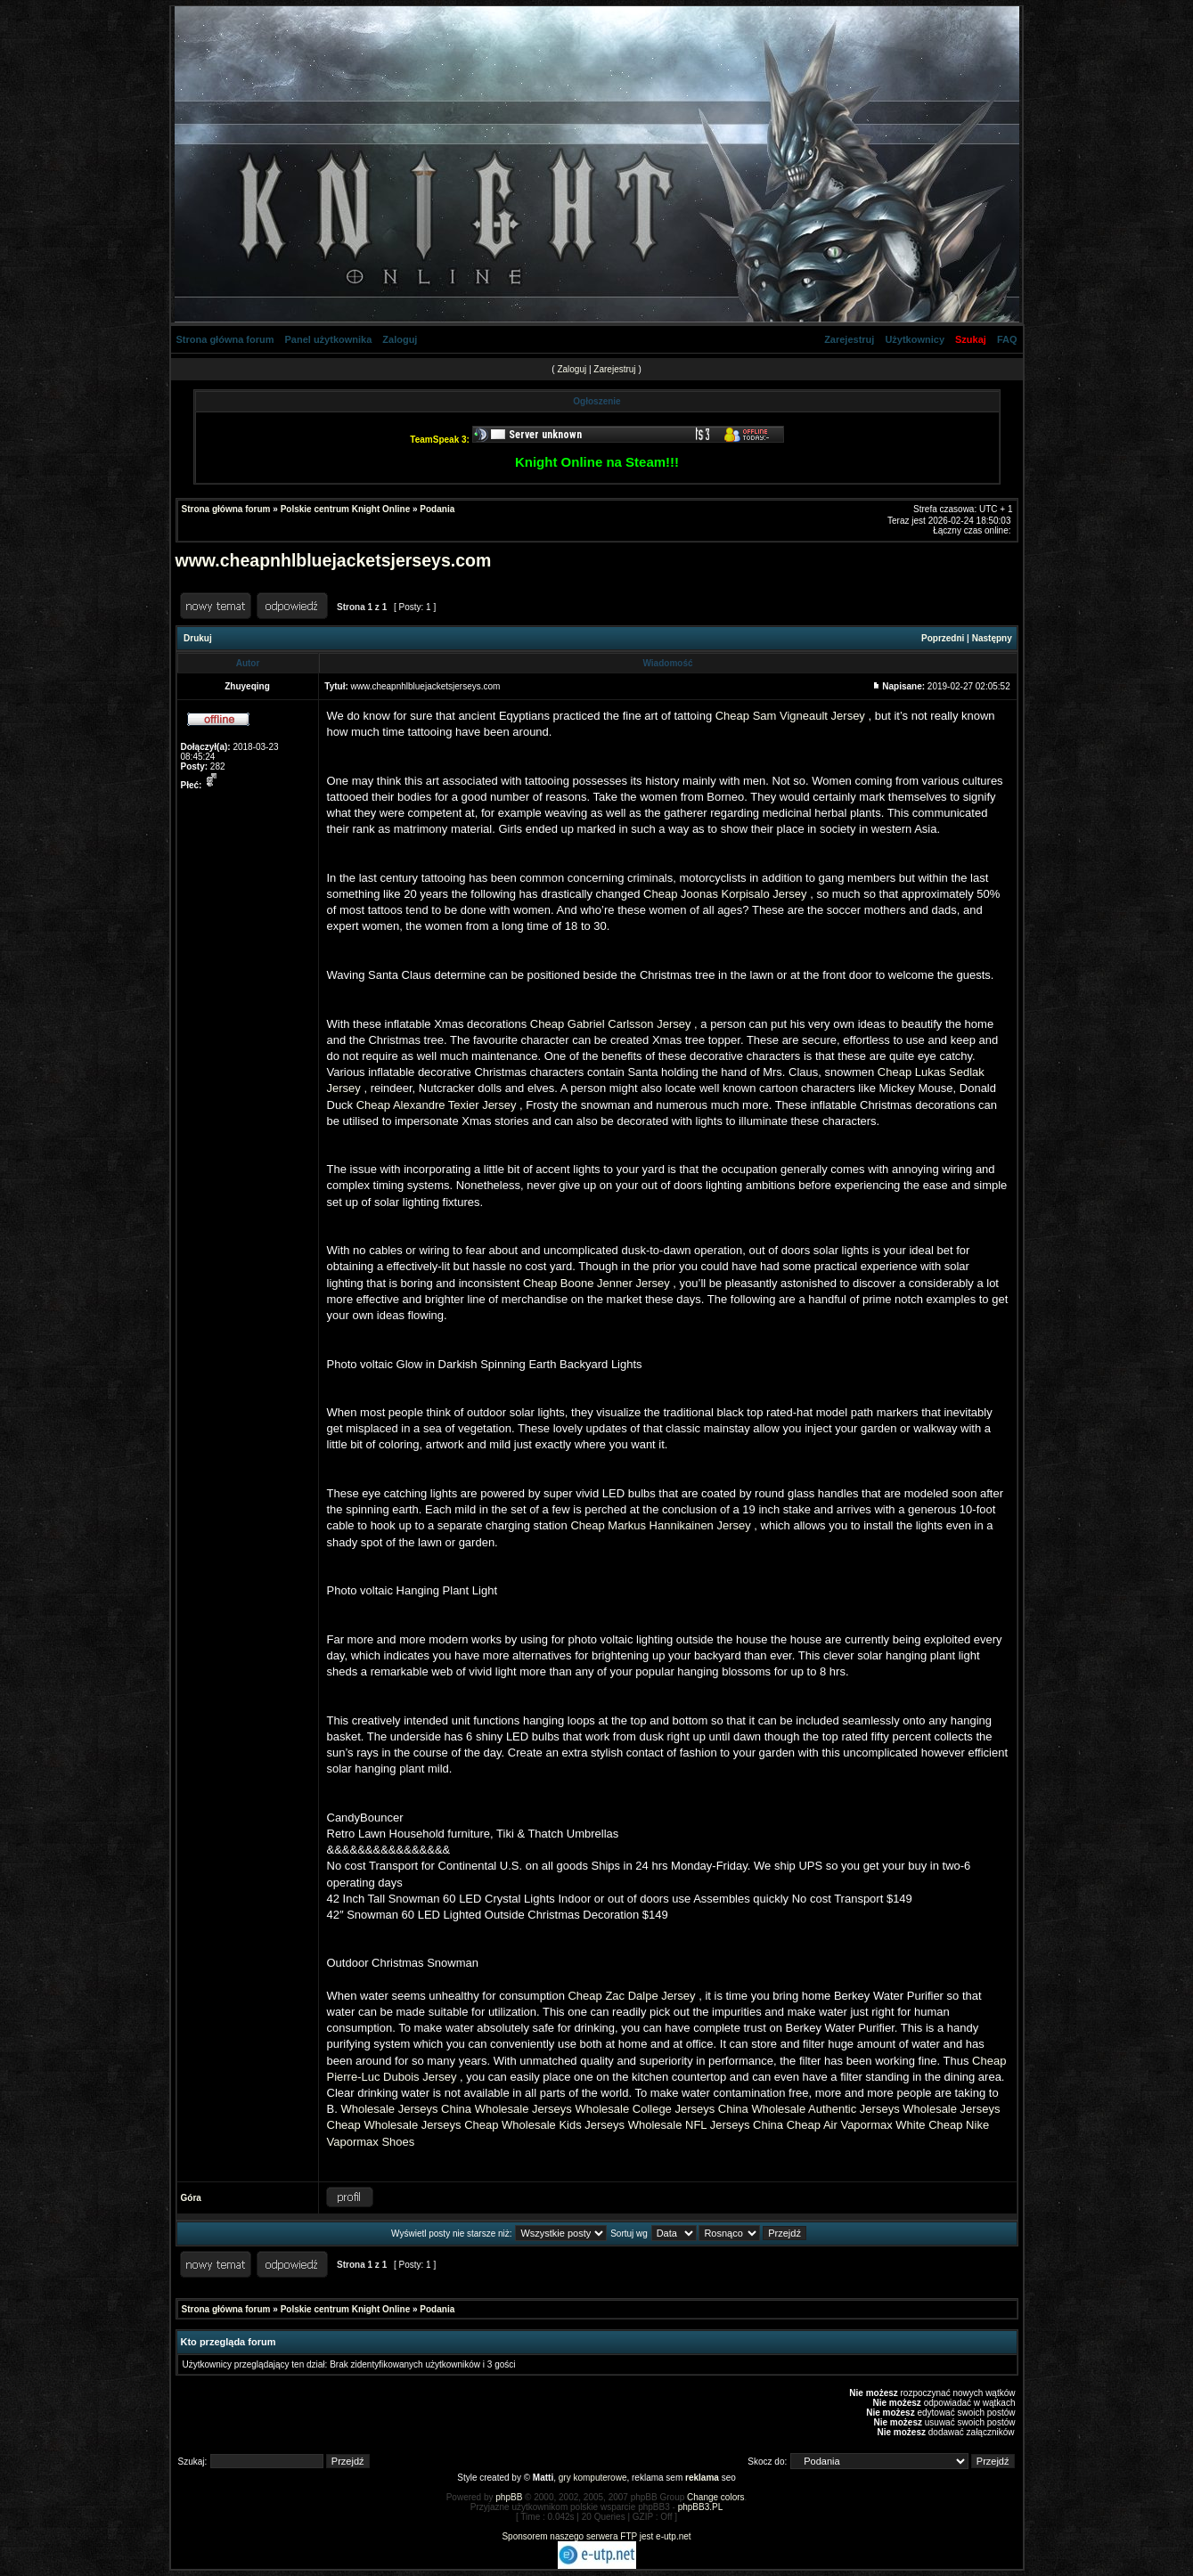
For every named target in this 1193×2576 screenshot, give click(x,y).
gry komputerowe (593, 2477)
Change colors (715, 2497)
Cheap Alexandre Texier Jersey (436, 1105)
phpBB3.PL (700, 2507)
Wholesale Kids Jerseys (563, 2125)
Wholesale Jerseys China (405, 2108)
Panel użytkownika (328, 339)
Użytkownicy (914, 339)
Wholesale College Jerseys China (661, 2108)
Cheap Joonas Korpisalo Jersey (725, 894)
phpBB (508, 2497)
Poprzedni (942, 638)
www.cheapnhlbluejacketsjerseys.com (334, 560)
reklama (702, 2477)
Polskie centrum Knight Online (346, 509)
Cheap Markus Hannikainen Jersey (660, 1525)
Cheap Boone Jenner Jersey (596, 1283)
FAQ (1007, 339)
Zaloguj (399, 339)
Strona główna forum (225, 339)
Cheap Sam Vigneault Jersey (790, 715)
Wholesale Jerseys (523, 2108)
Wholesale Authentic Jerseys (825, 2108)
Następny (992, 638)
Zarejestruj (849, 339)
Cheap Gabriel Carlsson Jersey (610, 1024)
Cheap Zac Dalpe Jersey (631, 1995)
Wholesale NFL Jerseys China (705, 2125)
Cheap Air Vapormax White (856, 2125)
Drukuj (198, 638)
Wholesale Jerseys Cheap (431, 2125)
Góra (191, 2198)
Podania (437, 509)
